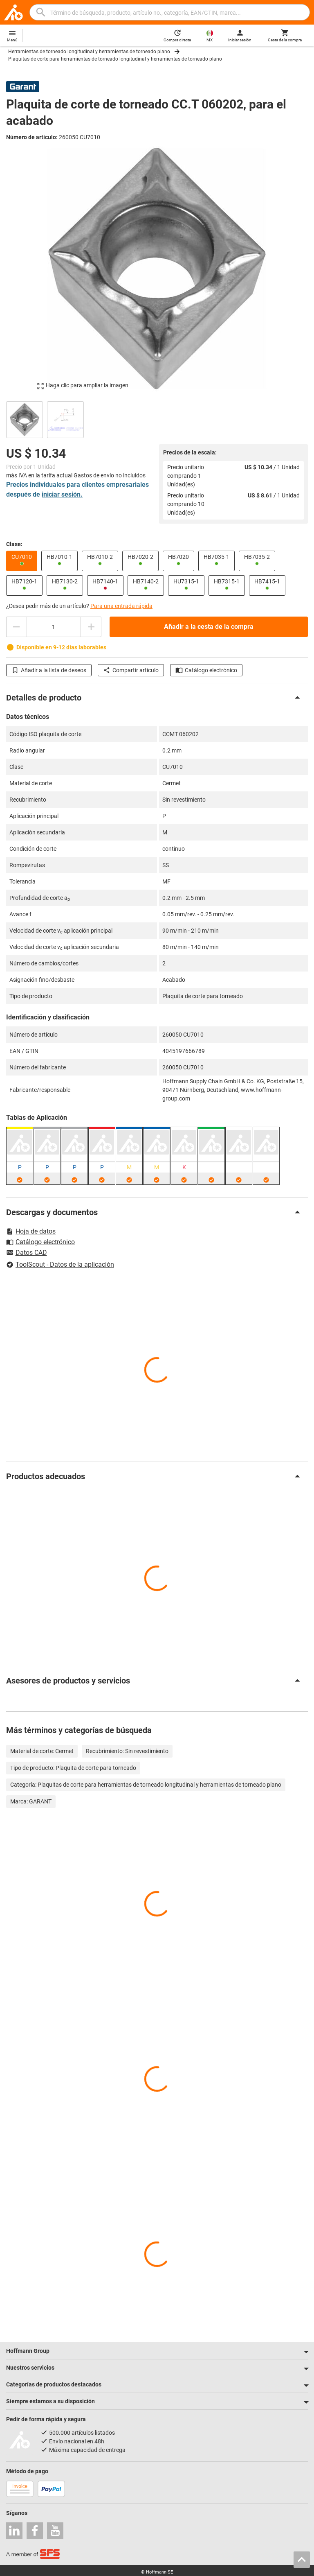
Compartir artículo (131, 670)
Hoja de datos (31, 1231)
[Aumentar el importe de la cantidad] (91, 627)
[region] (157, 418)
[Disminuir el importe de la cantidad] (16, 627)
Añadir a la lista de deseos (48, 670)
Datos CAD (26, 1253)
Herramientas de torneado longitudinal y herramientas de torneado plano (89, 51)
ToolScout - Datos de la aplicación (60, 1264)
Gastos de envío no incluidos (110, 475)
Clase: (14, 544)
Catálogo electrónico (206, 670)
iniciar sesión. (62, 494)
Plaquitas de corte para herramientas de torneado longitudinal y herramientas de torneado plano (115, 59)
